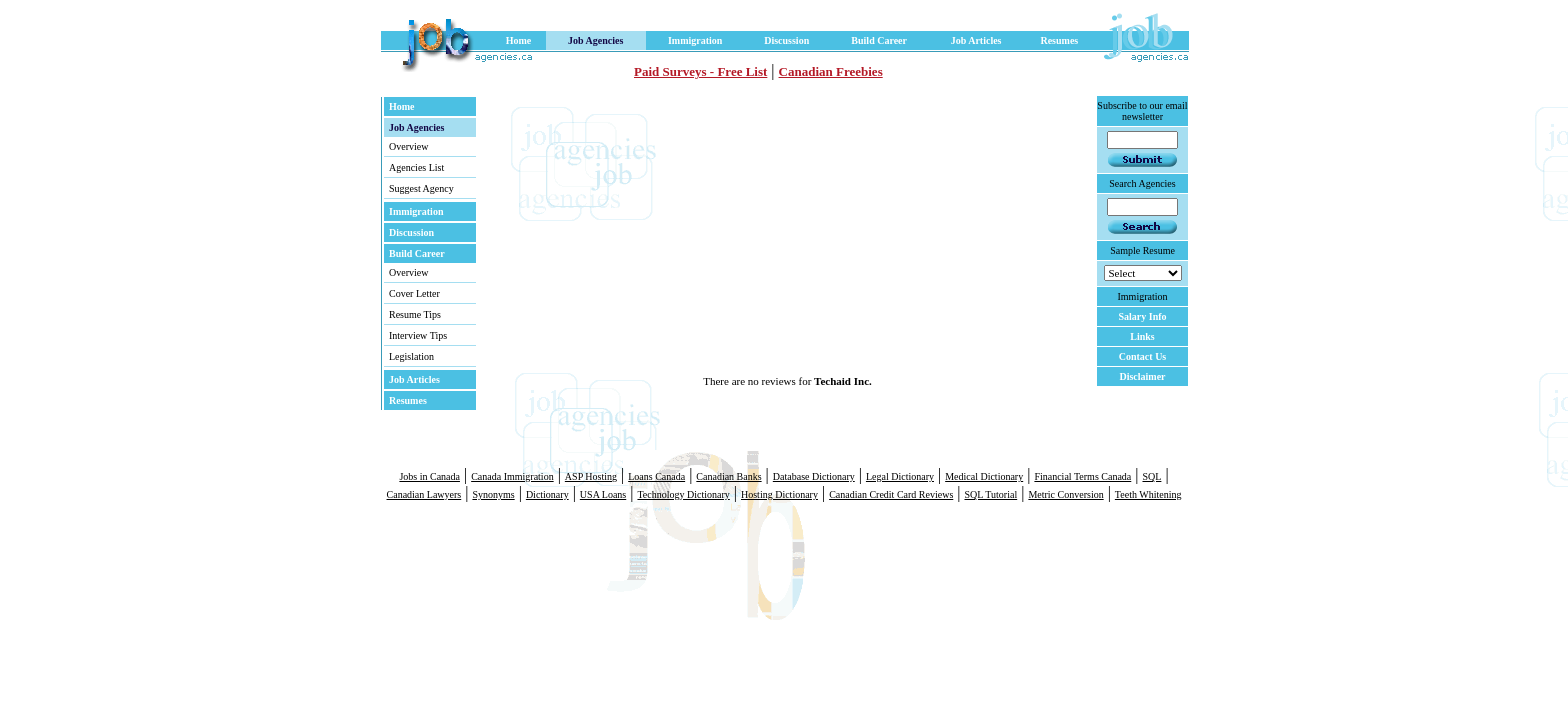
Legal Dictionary (900, 476)
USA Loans (603, 494)
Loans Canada (656, 476)
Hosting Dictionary (779, 494)
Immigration (695, 40)
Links (1142, 336)
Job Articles (976, 40)
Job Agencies (595, 40)
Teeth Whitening (1148, 494)
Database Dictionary (814, 476)
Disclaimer (1142, 376)
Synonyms (493, 494)
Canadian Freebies (831, 71)
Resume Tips (415, 314)
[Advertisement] (705, 235)
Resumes (1059, 40)
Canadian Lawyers (424, 494)
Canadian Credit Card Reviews (891, 494)
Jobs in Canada (429, 476)
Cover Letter (414, 293)
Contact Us (1143, 356)
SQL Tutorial (990, 494)
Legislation (411, 356)
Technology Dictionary (683, 494)
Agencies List (416, 167)
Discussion (786, 40)
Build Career (879, 40)
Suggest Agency (421, 188)
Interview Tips (418, 335)
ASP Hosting (591, 476)
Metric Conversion (1065, 494)
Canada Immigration (512, 476)
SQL (1151, 476)
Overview (408, 146)
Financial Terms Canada (1082, 476)
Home (519, 40)
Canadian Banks (728, 476)
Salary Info (1142, 316)
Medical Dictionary (984, 476)
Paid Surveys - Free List (700, 71)
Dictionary (547, 494)
